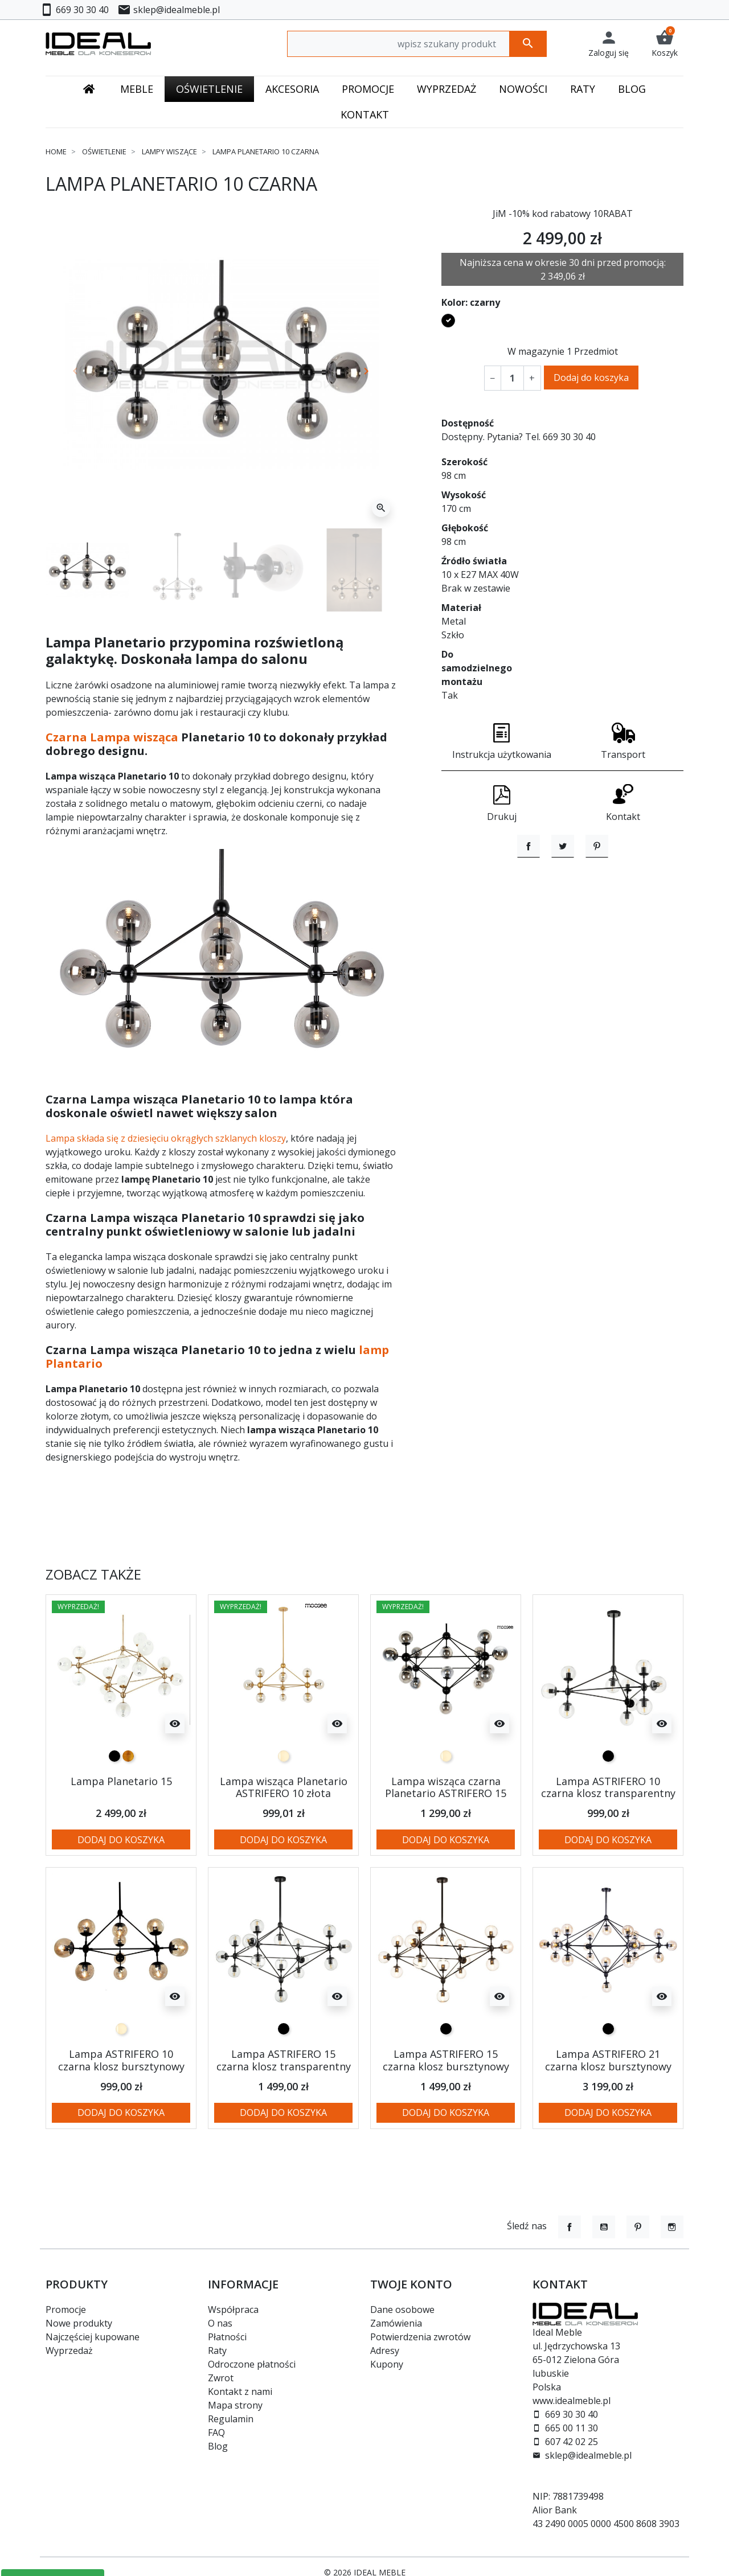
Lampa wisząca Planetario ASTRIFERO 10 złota (283, 1787)
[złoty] (128, 1756)
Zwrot (221, 2378)
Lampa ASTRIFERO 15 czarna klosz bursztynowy (446, 2060)
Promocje (66, 2309)
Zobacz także (93, 1574)
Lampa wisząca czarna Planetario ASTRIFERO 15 (445, 1787)
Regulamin (230, 2419)
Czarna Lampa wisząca (112, 737)
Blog (218, 2446)
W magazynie (535, 351)
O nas (220, 2323)
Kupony (386, 2364)
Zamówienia (396, 2323)
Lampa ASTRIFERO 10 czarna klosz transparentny (608, 1787)
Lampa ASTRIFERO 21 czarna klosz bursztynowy (608, 2060)
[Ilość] (512, 378)
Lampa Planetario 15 (121, 1781)
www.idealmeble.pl (572, 2400)
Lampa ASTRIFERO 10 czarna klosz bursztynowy (121, 2060)
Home (56, 151)
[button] (664, 43)
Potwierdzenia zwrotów (420, 2337)
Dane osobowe (402, 2309)
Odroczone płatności (252, 2364)
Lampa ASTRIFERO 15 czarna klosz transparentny (283, 2060)
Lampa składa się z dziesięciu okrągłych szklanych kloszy (166, 1138)
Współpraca (233, 2309)
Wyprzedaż (69, 2350)
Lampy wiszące (169, 151)
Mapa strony (235, 2405)
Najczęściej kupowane (93, 2337)
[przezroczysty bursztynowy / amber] (283, 1756)
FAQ (216, 2432)
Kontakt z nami (240, 2391)
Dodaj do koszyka (591, 377)
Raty (217, 2350)
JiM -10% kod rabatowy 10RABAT (563, 213)
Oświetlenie (104, 151)
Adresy (384, 2350)
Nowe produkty (79, 2323)
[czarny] (114, 1756)
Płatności (227, 2337)
